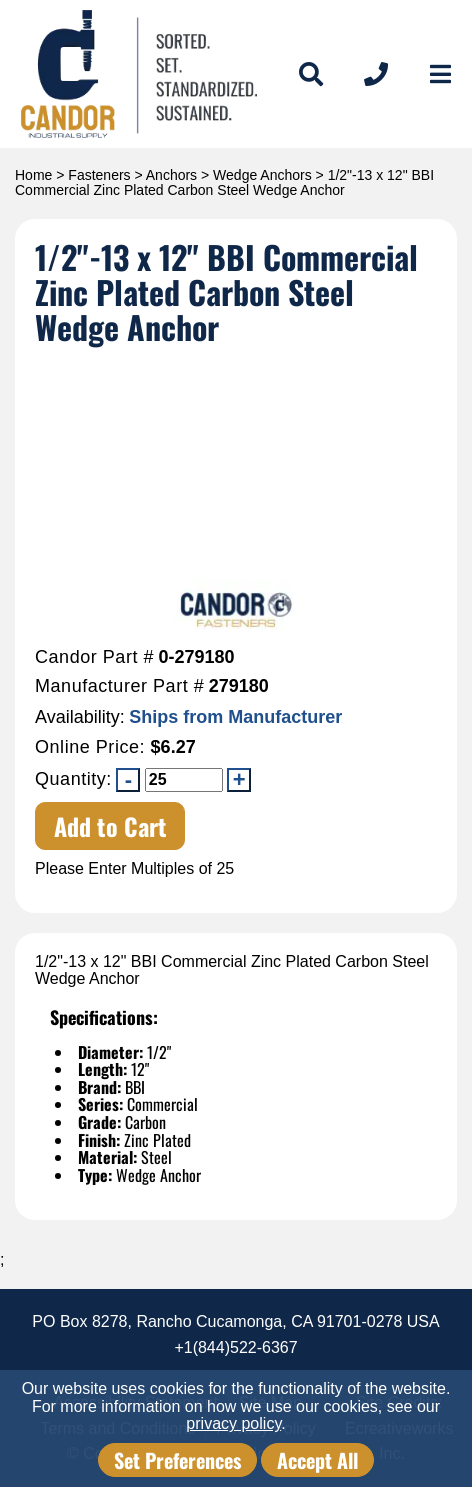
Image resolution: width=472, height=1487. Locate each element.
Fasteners (99, 175)
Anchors (171, 175)
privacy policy (233, 1423)
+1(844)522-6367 (235, 1347)
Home (33, 175)
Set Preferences (177, 1460)
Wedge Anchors (262, 175)
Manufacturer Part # (119, 686)
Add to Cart (110, 826)
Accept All (317, 1460)
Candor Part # (94, 657)
